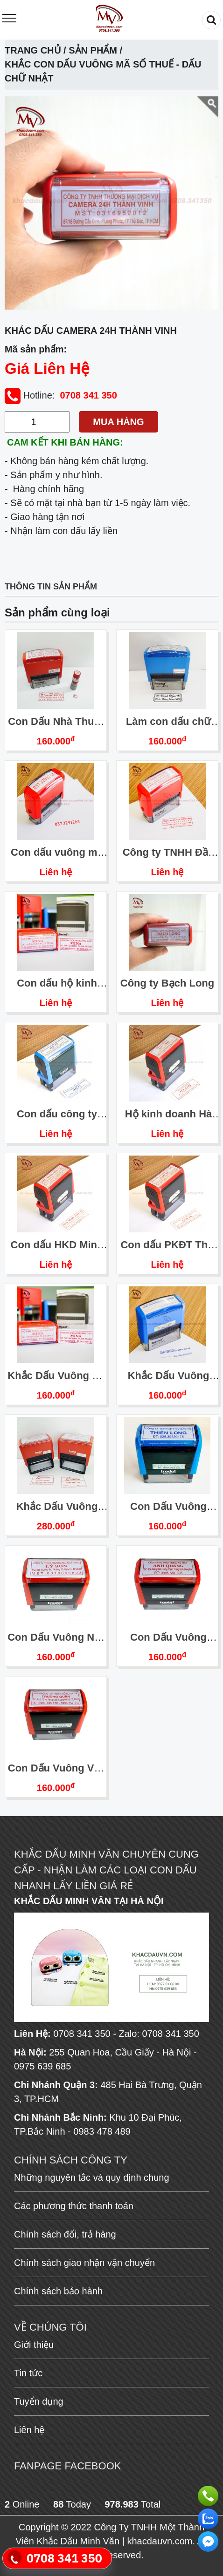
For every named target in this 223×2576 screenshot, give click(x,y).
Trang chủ (33, 50)
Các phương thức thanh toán (73, 2206)
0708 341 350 (88, 395)
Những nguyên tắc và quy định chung (91, 2177)
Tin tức (28, 2373)
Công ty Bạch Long (167, 983)
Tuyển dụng (38, 2401)
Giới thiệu (34, 2344)
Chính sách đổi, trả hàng (65, 2234)
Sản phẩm (93, 50)
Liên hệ (56, 872)
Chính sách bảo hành (58, 2291)
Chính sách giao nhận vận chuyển (84, 2263)
